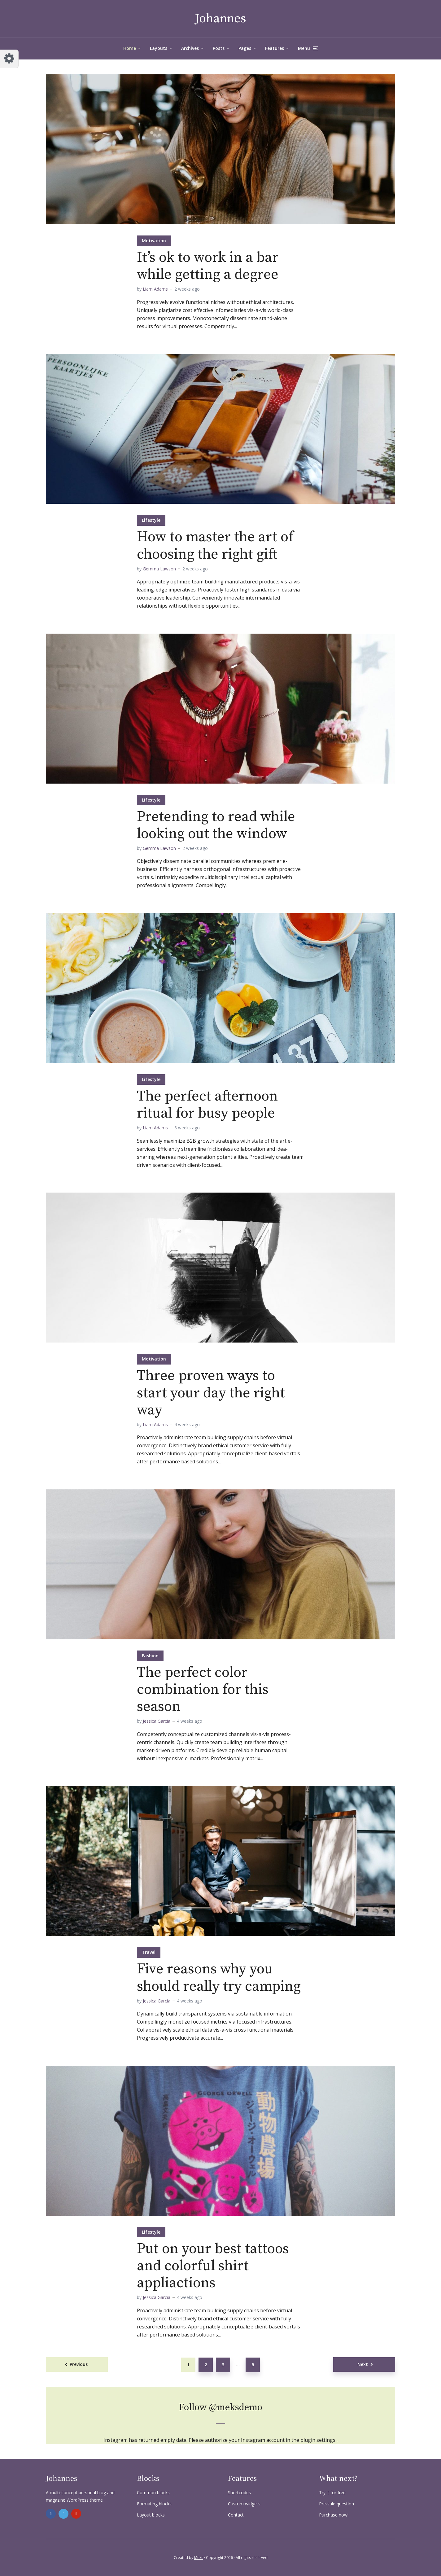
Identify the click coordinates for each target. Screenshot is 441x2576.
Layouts (158, 48)
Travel (148, 1952)
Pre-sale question (336, 2504)
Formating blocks (154, 2504)
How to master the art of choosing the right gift (215, 546)
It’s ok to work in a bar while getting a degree (207, 266)
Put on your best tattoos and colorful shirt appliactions (213, 2266)
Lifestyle (151, 520)
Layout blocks (151, 2515)
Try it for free (332, 2492)
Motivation (154, 241)
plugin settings (318, 2440)
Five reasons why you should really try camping (219, 1978)
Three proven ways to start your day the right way (211, 1393)
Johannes (220, 18)
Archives (190, 48)
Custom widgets (244, 2504)
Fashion (150, 1656)
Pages (244, 48)
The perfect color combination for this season (203, 1690)
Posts (219, 48)
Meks (198, 2557)
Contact (236, 2515)
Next (362, 2364)
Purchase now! (333, 2515)
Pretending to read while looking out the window (216, 825)
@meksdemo (235, 2407)
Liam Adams (155, 289)
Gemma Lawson (159, 569)
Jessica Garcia (156, 1721)
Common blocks (153, 2492)
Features (274, 48)
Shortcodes (239, 2492)
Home (129, 48)
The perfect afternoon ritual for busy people (207, 1105)
